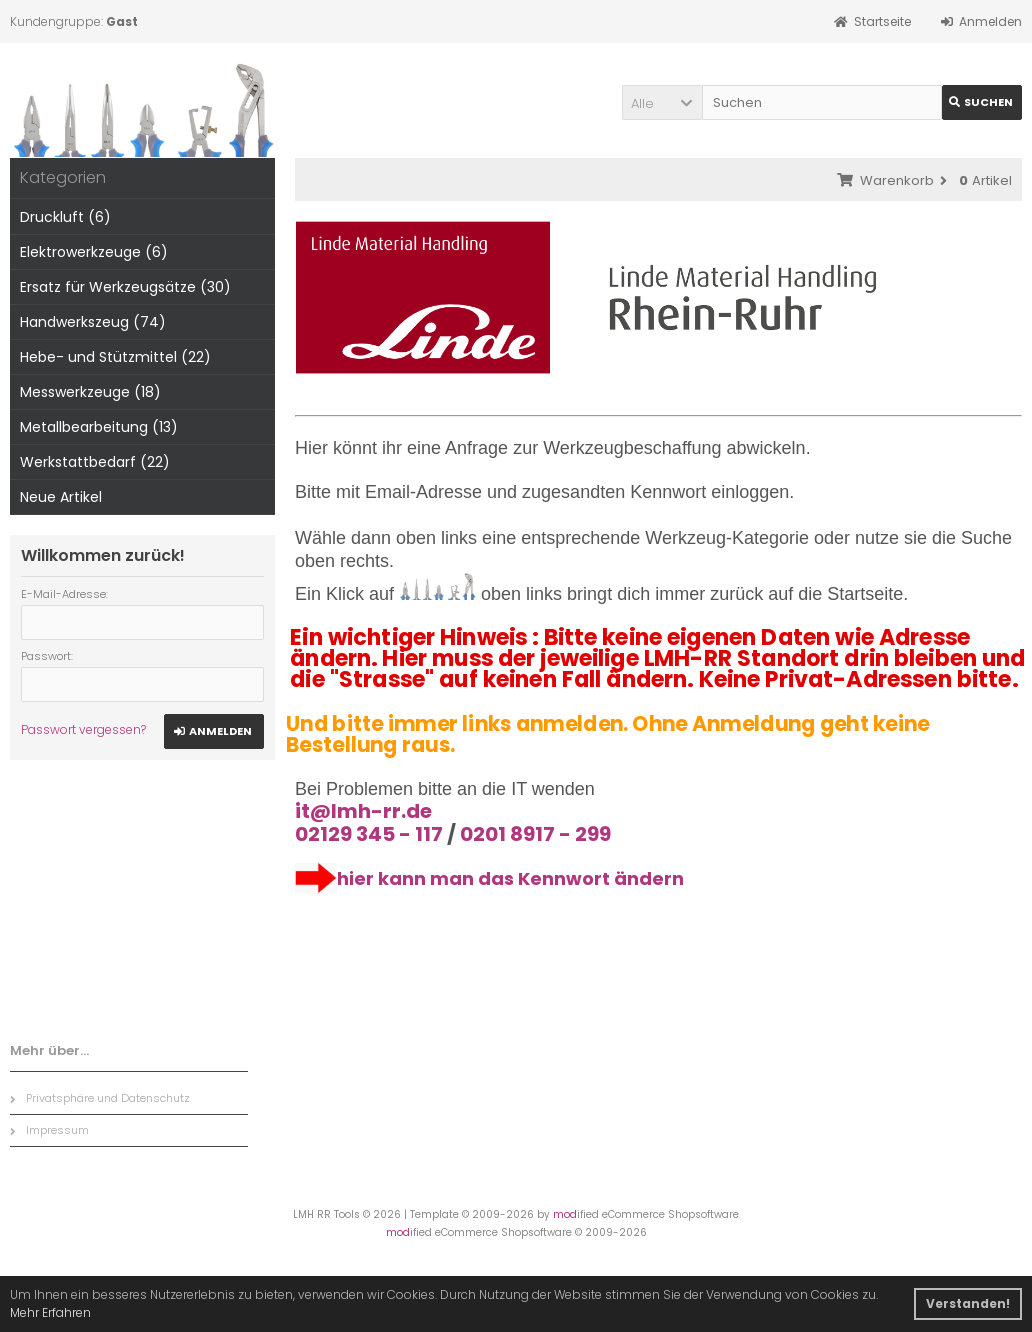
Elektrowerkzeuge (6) (94, 252)
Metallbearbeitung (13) (99, 427)
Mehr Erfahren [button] (50, 1312)
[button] (662, 102)
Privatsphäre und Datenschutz (100, 1098)
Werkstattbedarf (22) (95, 462)
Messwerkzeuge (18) (90, 392)
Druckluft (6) (65, 217)
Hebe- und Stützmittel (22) (115, 357)
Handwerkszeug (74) (93, 322)
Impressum (49, 1130)
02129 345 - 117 (369, 834)
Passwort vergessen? (83, 729)
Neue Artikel (61, 497)
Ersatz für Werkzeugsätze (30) (125, 287)
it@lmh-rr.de (363, 811)
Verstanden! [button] (968, 1303)
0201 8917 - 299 (535, 834)
